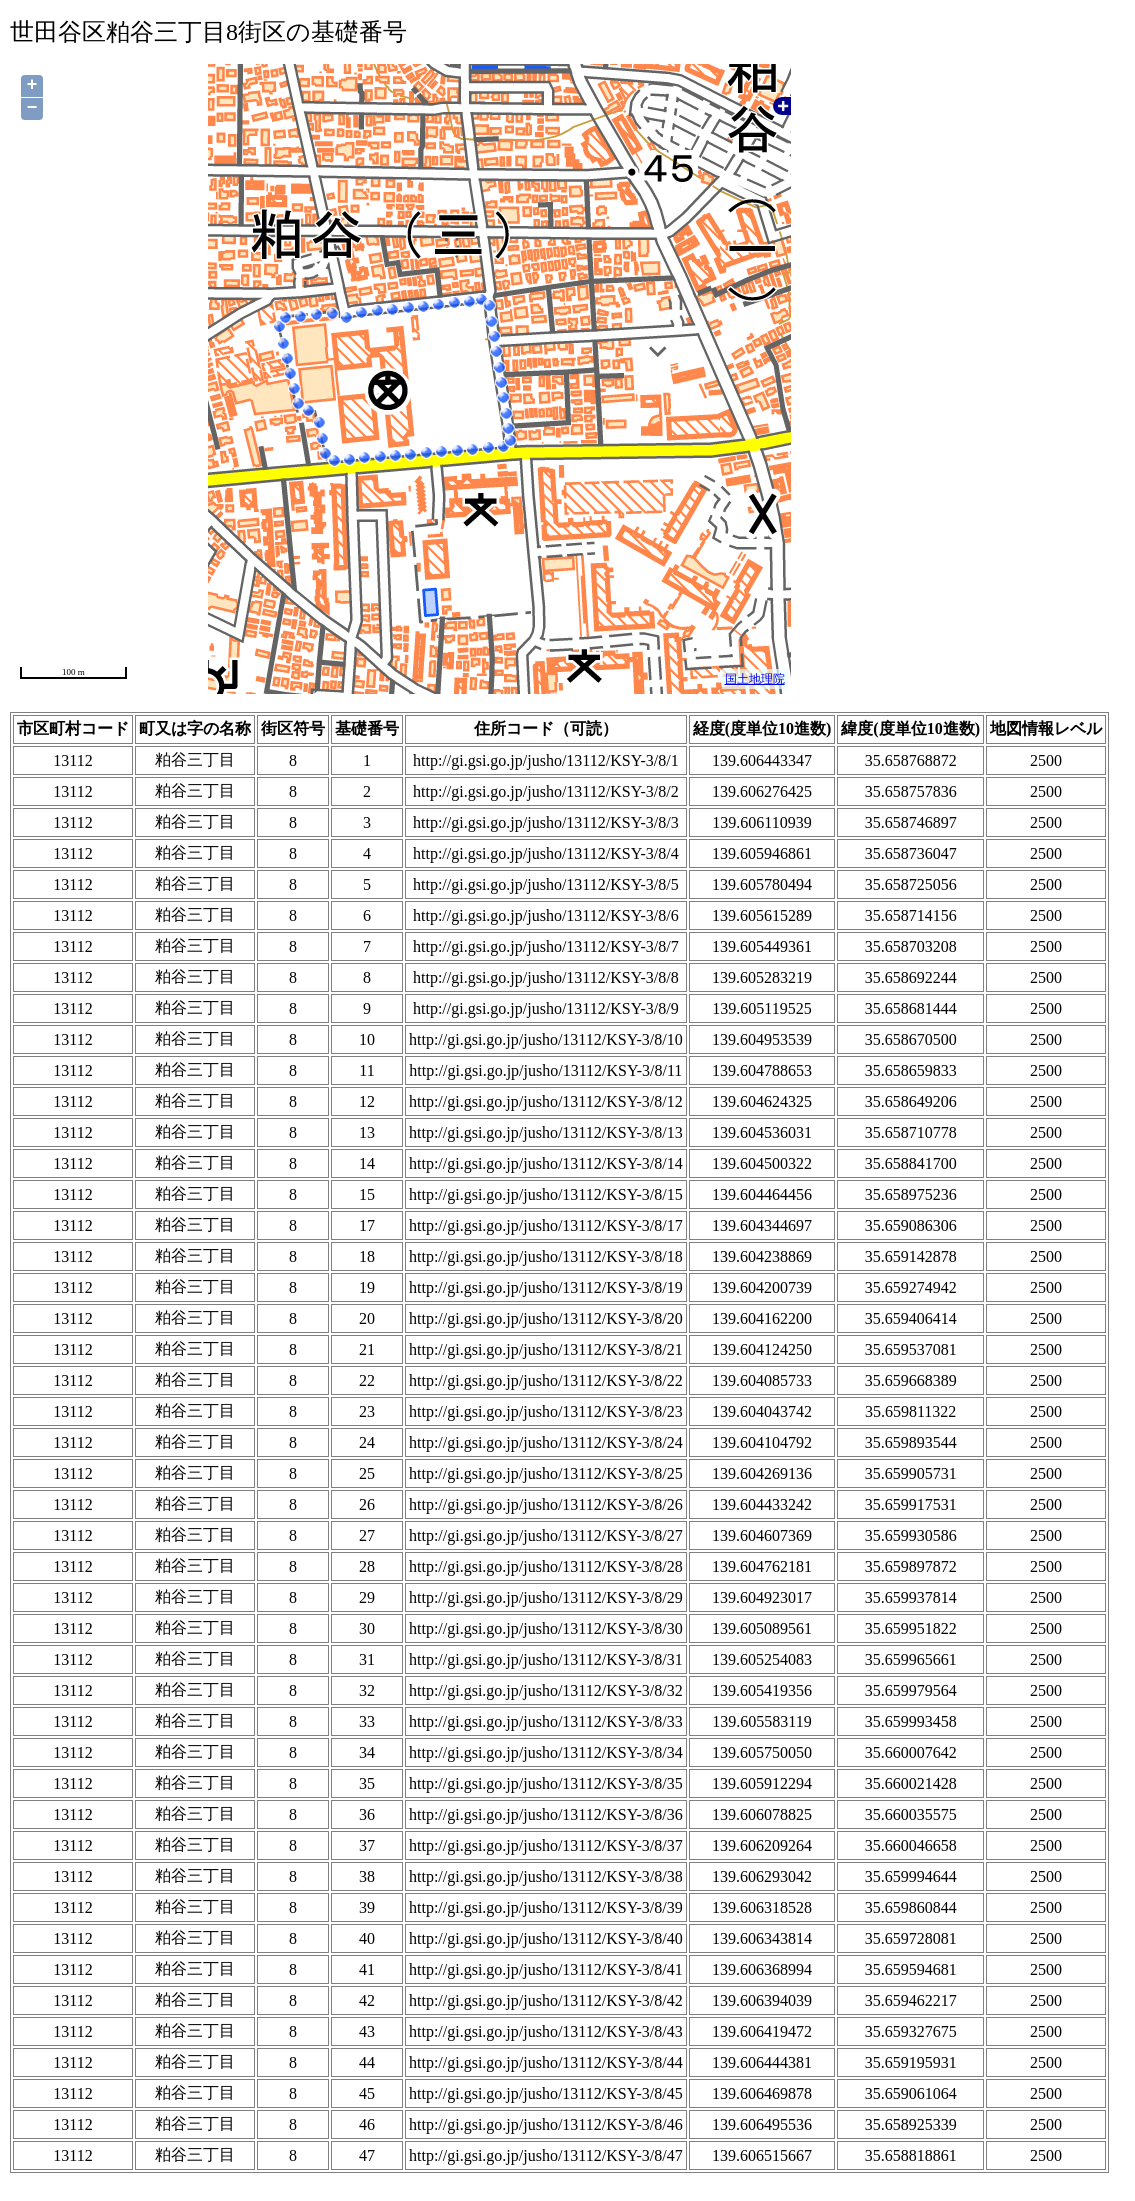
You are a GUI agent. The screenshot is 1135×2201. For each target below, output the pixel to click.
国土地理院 (755, 679)
